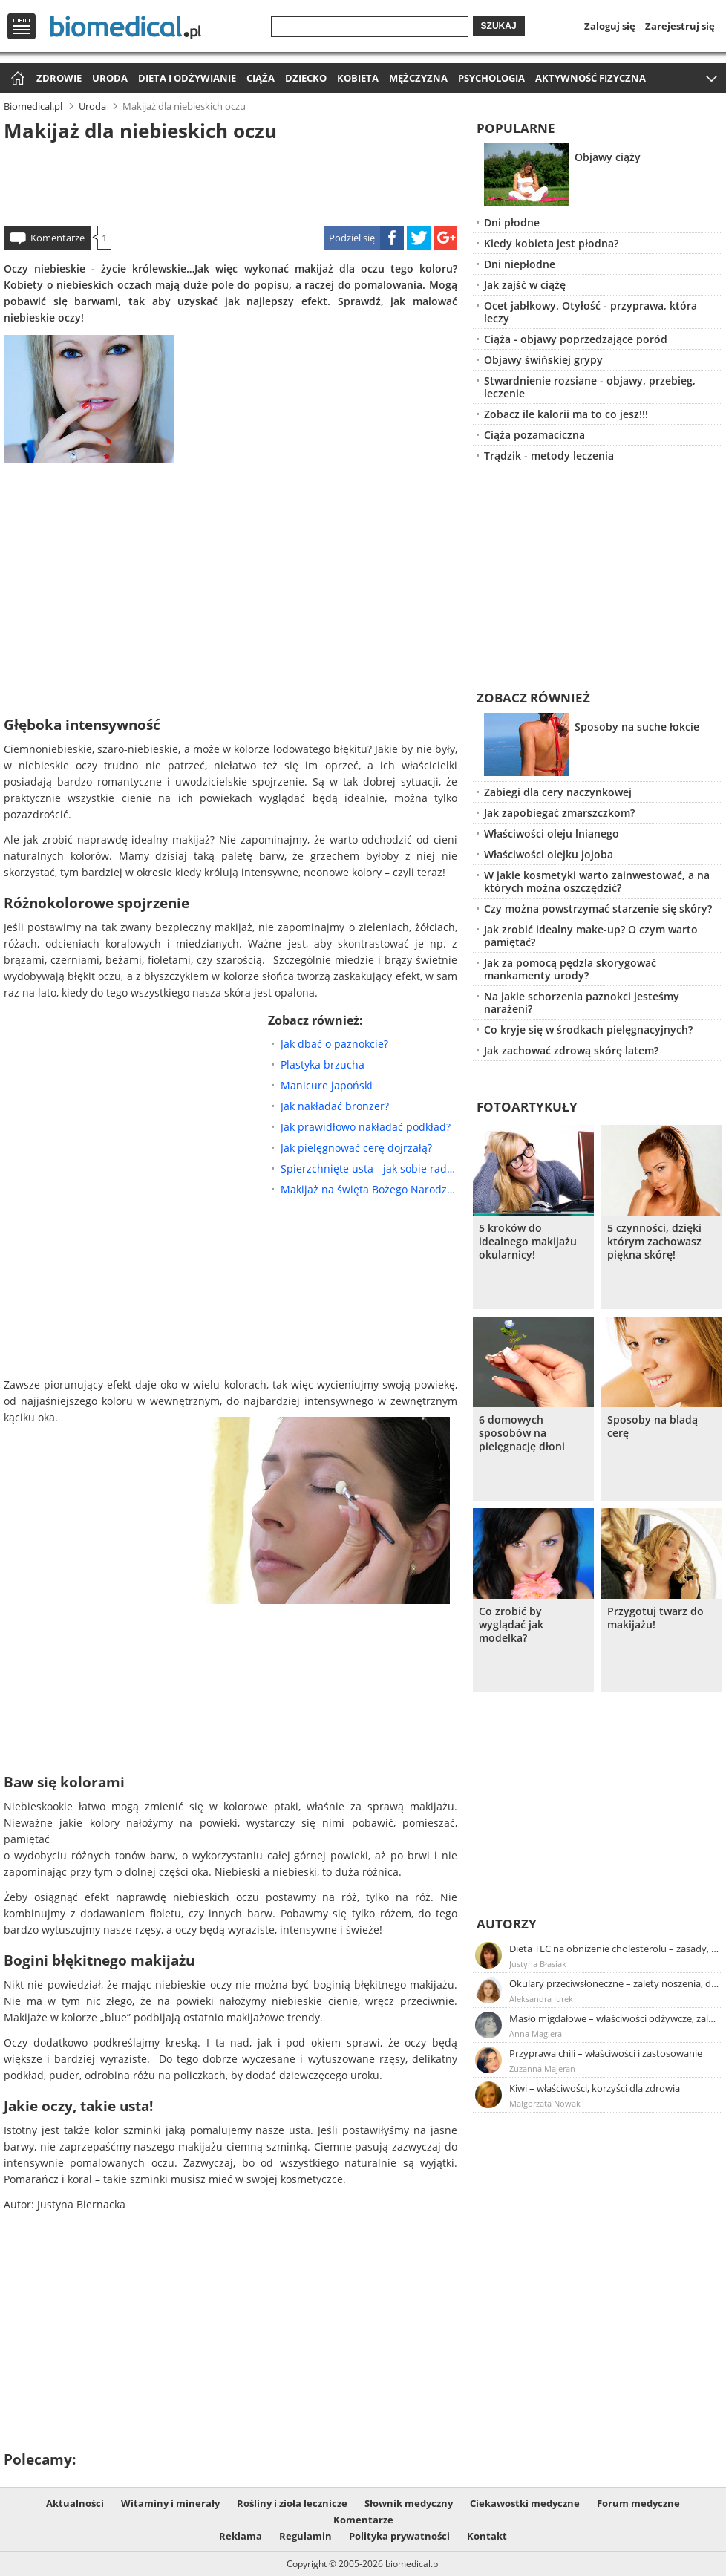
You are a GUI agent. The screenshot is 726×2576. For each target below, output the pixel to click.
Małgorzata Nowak (545, 2103)
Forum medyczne (638, 2503)
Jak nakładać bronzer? (335, 1106)
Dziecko (306, 78)
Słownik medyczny (408, 2503)
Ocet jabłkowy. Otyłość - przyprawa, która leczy (590, 312)
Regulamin (305, 2536)
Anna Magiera (535, 2033)
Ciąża (260, 78)
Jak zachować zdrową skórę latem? (571, 1050)
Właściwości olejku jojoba (548, 854)
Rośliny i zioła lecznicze (292, 2503)
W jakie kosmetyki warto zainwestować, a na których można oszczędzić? (597, 881)
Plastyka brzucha (322, 1064)
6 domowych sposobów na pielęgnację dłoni (522, 1433)
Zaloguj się (609, 26)
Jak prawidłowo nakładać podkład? (366, 1127)
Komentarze (57, 237)
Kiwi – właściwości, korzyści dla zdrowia (594, 2088)
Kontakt (487, 2536)
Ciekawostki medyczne (525, 2503)
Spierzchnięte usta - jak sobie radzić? (369, 1168)
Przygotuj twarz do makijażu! (655, 1618)
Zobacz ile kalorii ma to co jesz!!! (566, 414)
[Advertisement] (230, 181)
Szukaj (499, 26)
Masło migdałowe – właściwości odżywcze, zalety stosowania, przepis (614, 2018)
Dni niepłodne (519, 264)
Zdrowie (59, 78)
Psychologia (491, 78)
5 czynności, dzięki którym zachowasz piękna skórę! (654, 1242)
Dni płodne (512, 222)
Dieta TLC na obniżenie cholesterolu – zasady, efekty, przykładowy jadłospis (614, 1948)
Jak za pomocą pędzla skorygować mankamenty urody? (570, 969)
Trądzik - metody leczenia (549, 456)
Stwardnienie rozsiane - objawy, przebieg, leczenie (590, 387)
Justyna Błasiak (537, 1963)
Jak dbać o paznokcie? (334, 1044)
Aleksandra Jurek (541, 1998)
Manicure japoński (327, 1085)
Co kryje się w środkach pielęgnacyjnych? (588, 1030)
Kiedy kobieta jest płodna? (551, 243)
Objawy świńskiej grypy (543, 360)
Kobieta (358, 78)
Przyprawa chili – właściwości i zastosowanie (605, 2053)
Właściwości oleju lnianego (551, 833)
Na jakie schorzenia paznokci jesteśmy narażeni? (581, 1002)
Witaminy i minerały (170, 2503)
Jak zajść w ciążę (525, 285)
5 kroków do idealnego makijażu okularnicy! (528, 1242)
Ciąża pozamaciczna (534, 435)
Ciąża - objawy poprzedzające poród (575, 339)
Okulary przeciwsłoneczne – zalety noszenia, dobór (614, 1983)
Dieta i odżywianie (187, 78)
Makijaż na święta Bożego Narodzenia (369, 1189)
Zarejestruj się (680, 26)
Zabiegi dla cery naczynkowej (558, 792)
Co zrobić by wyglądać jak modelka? (511, 1625)
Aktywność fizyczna (590, 78)
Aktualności (75, 2503)
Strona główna (16, 79)
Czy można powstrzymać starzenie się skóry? (598, 908)
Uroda (110, 78)
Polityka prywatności (399, 2536)
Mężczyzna (418, 78)
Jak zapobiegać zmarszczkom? (559, 813)
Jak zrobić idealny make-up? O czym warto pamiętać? (591, 935)
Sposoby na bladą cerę (652, 1426)
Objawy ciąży (608, 157)
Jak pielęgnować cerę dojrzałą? (356, 1148)
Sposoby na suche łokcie (637, 727)
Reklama (240, 2536)
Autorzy (507, 1923)
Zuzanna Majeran (542, 2068)
